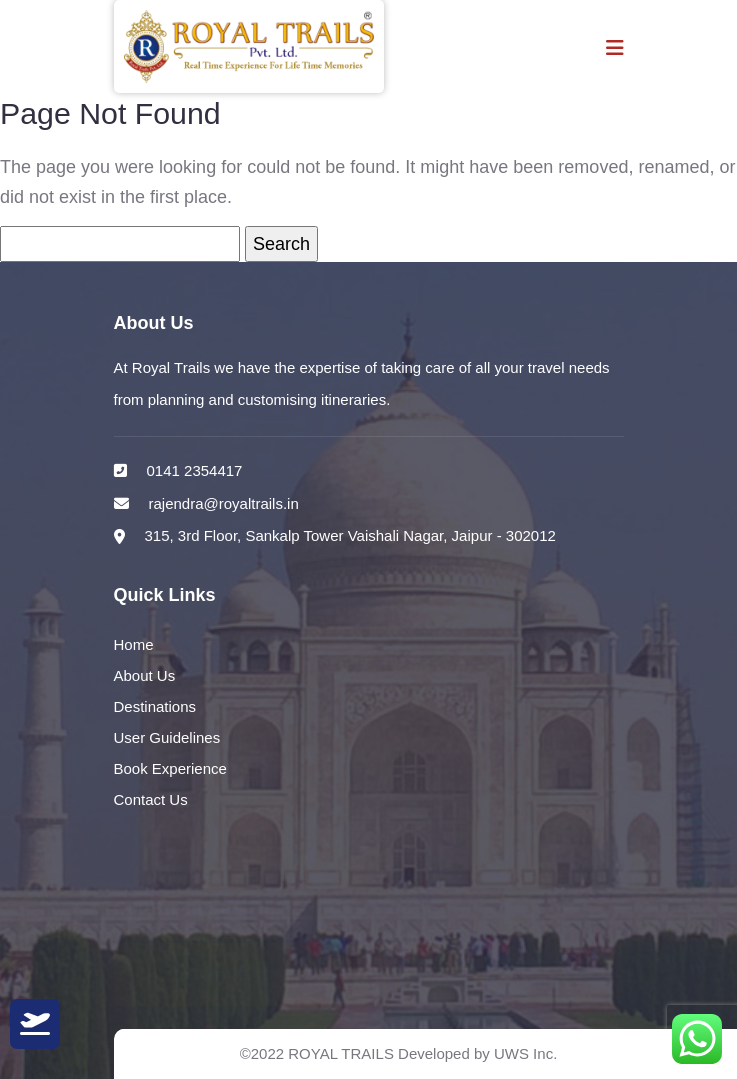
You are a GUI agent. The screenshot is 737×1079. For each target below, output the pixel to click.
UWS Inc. (525, 1053)
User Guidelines (167, 738)
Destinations (155, 707)
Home (134, 645)
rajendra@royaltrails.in (224, 503)
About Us (145, 676)
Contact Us (151, 800)
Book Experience (170, 769)
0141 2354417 (195, 470)
